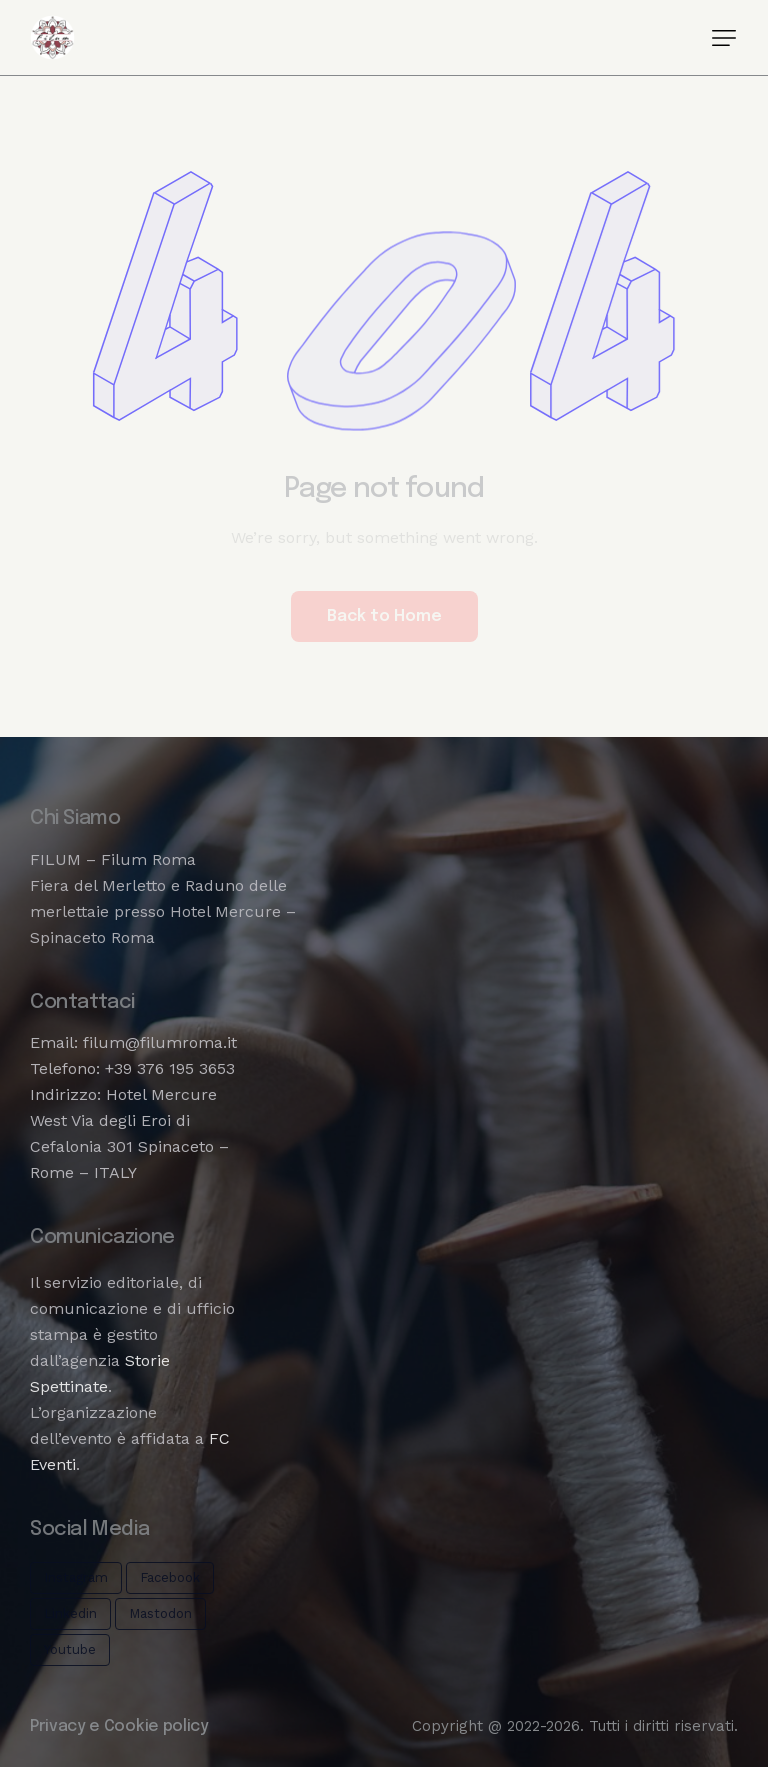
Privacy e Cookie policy (119, 1726)
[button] (724, 38)
